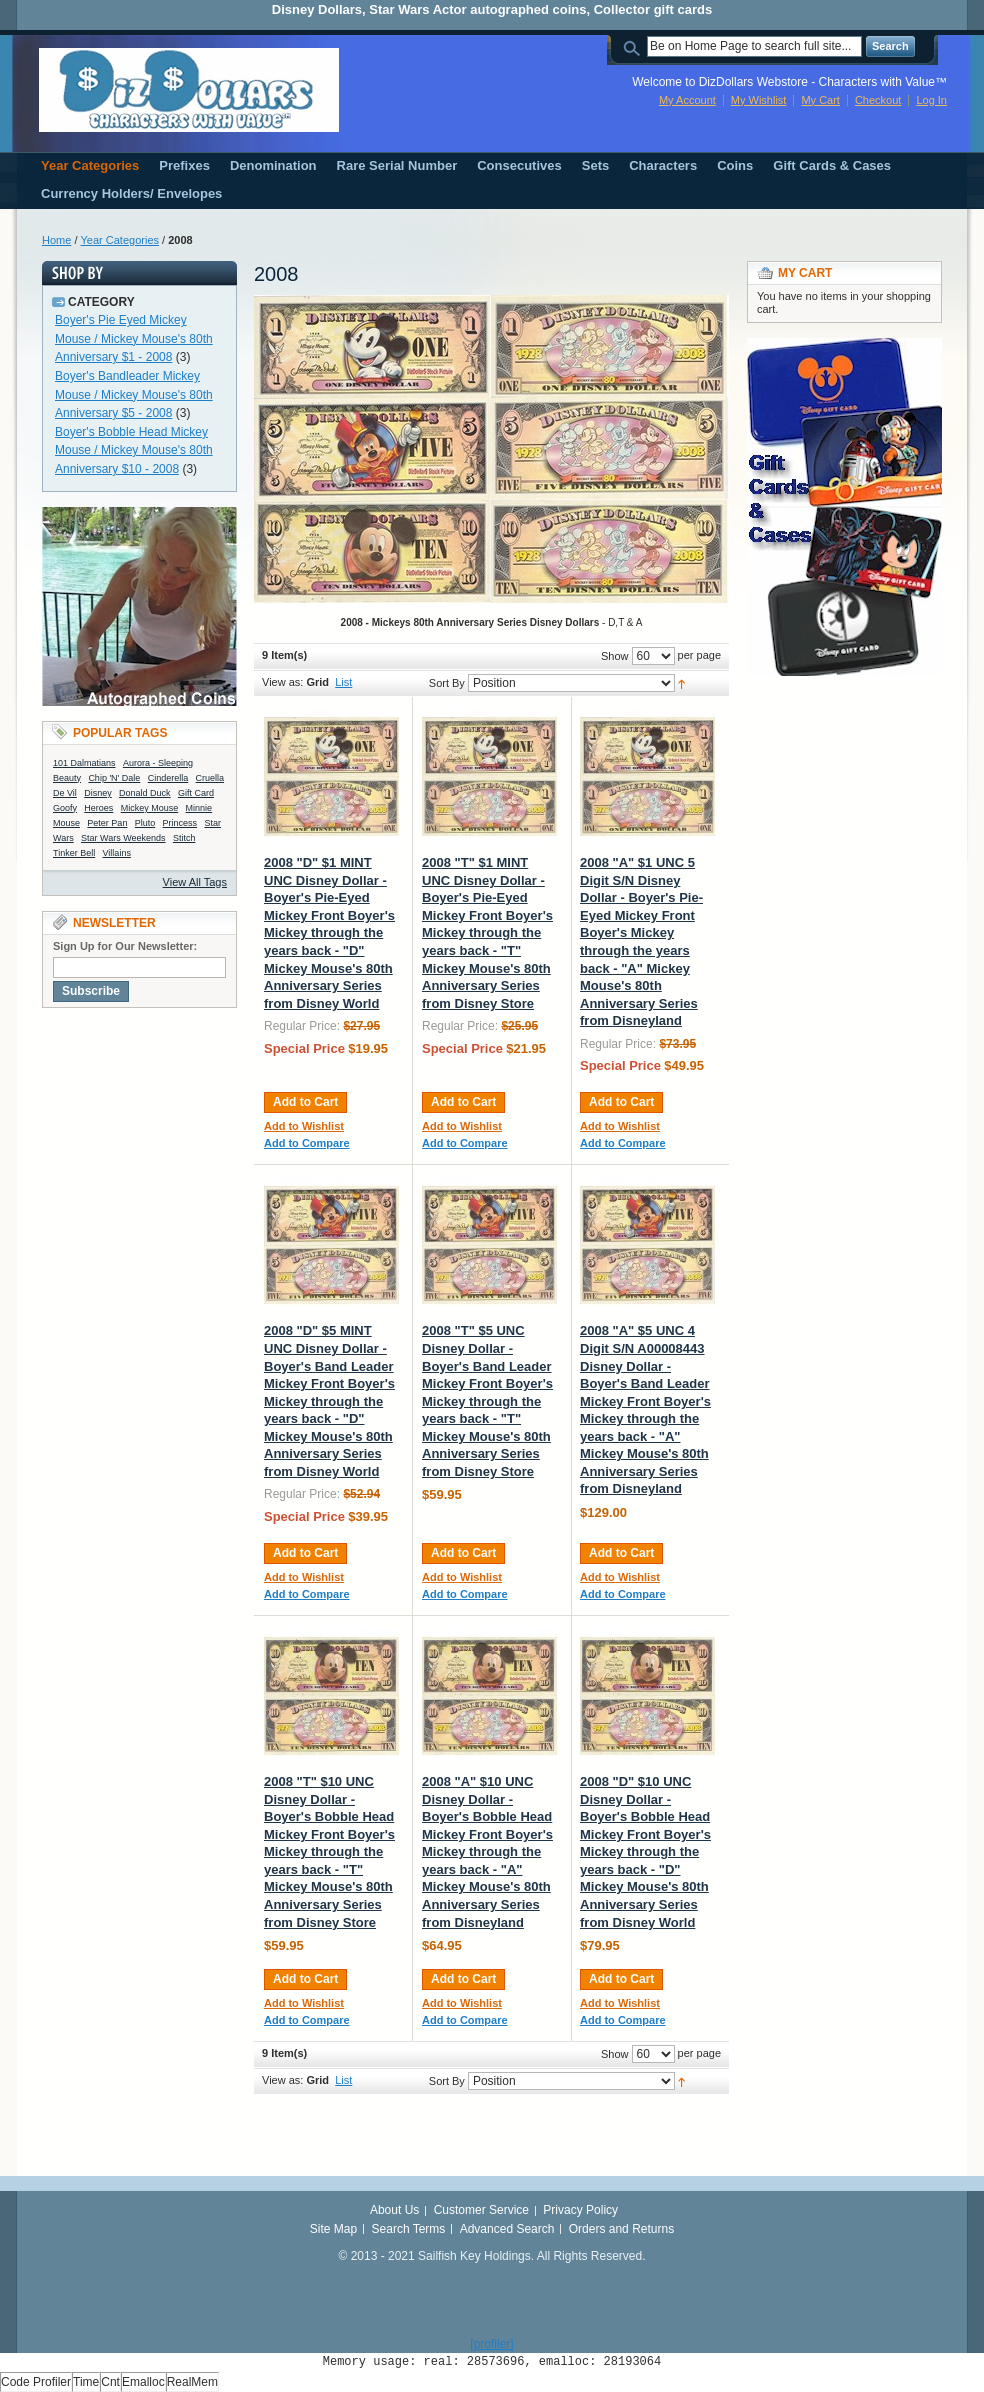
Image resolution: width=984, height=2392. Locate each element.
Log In (931, 100)
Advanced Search (507, 2229)
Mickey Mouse (150, 808)
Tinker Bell (74, 853)
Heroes (98, 808)
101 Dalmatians (84, 763)
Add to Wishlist (304, 1126)
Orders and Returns (621, 2229)
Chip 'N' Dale (114, 778)
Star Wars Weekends (123, 838)
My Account (687, 100)
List (343, 682)
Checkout (878, 100)
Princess (180, 823)
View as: (282, 682)
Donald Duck (145, 793)
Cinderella (168, 778)
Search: (635, 46)
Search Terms (409, 2229)
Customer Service (481, 2210)
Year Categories (120, 240)
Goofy (65, 808)
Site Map (333, 2229)
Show (615, 656)
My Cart (820, 100)
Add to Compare (307, 1143)
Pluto (145, 823)
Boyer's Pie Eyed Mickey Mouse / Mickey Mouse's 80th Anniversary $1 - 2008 (134, 338)
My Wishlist (759, 100)
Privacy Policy (580, 2210)
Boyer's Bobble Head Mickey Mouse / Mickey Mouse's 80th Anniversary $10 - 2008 (134, 450)
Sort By (447, 683)
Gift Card (196, 793)
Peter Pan (107, 823)
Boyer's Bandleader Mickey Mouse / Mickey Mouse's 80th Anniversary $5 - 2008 (134, 394)
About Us (394, 2210)
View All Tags (195, 882)
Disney (98, 793)
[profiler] (491, 2344)
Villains (117, 853)
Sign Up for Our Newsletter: (125, 946)
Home (56, 240)
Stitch (184, 838)
